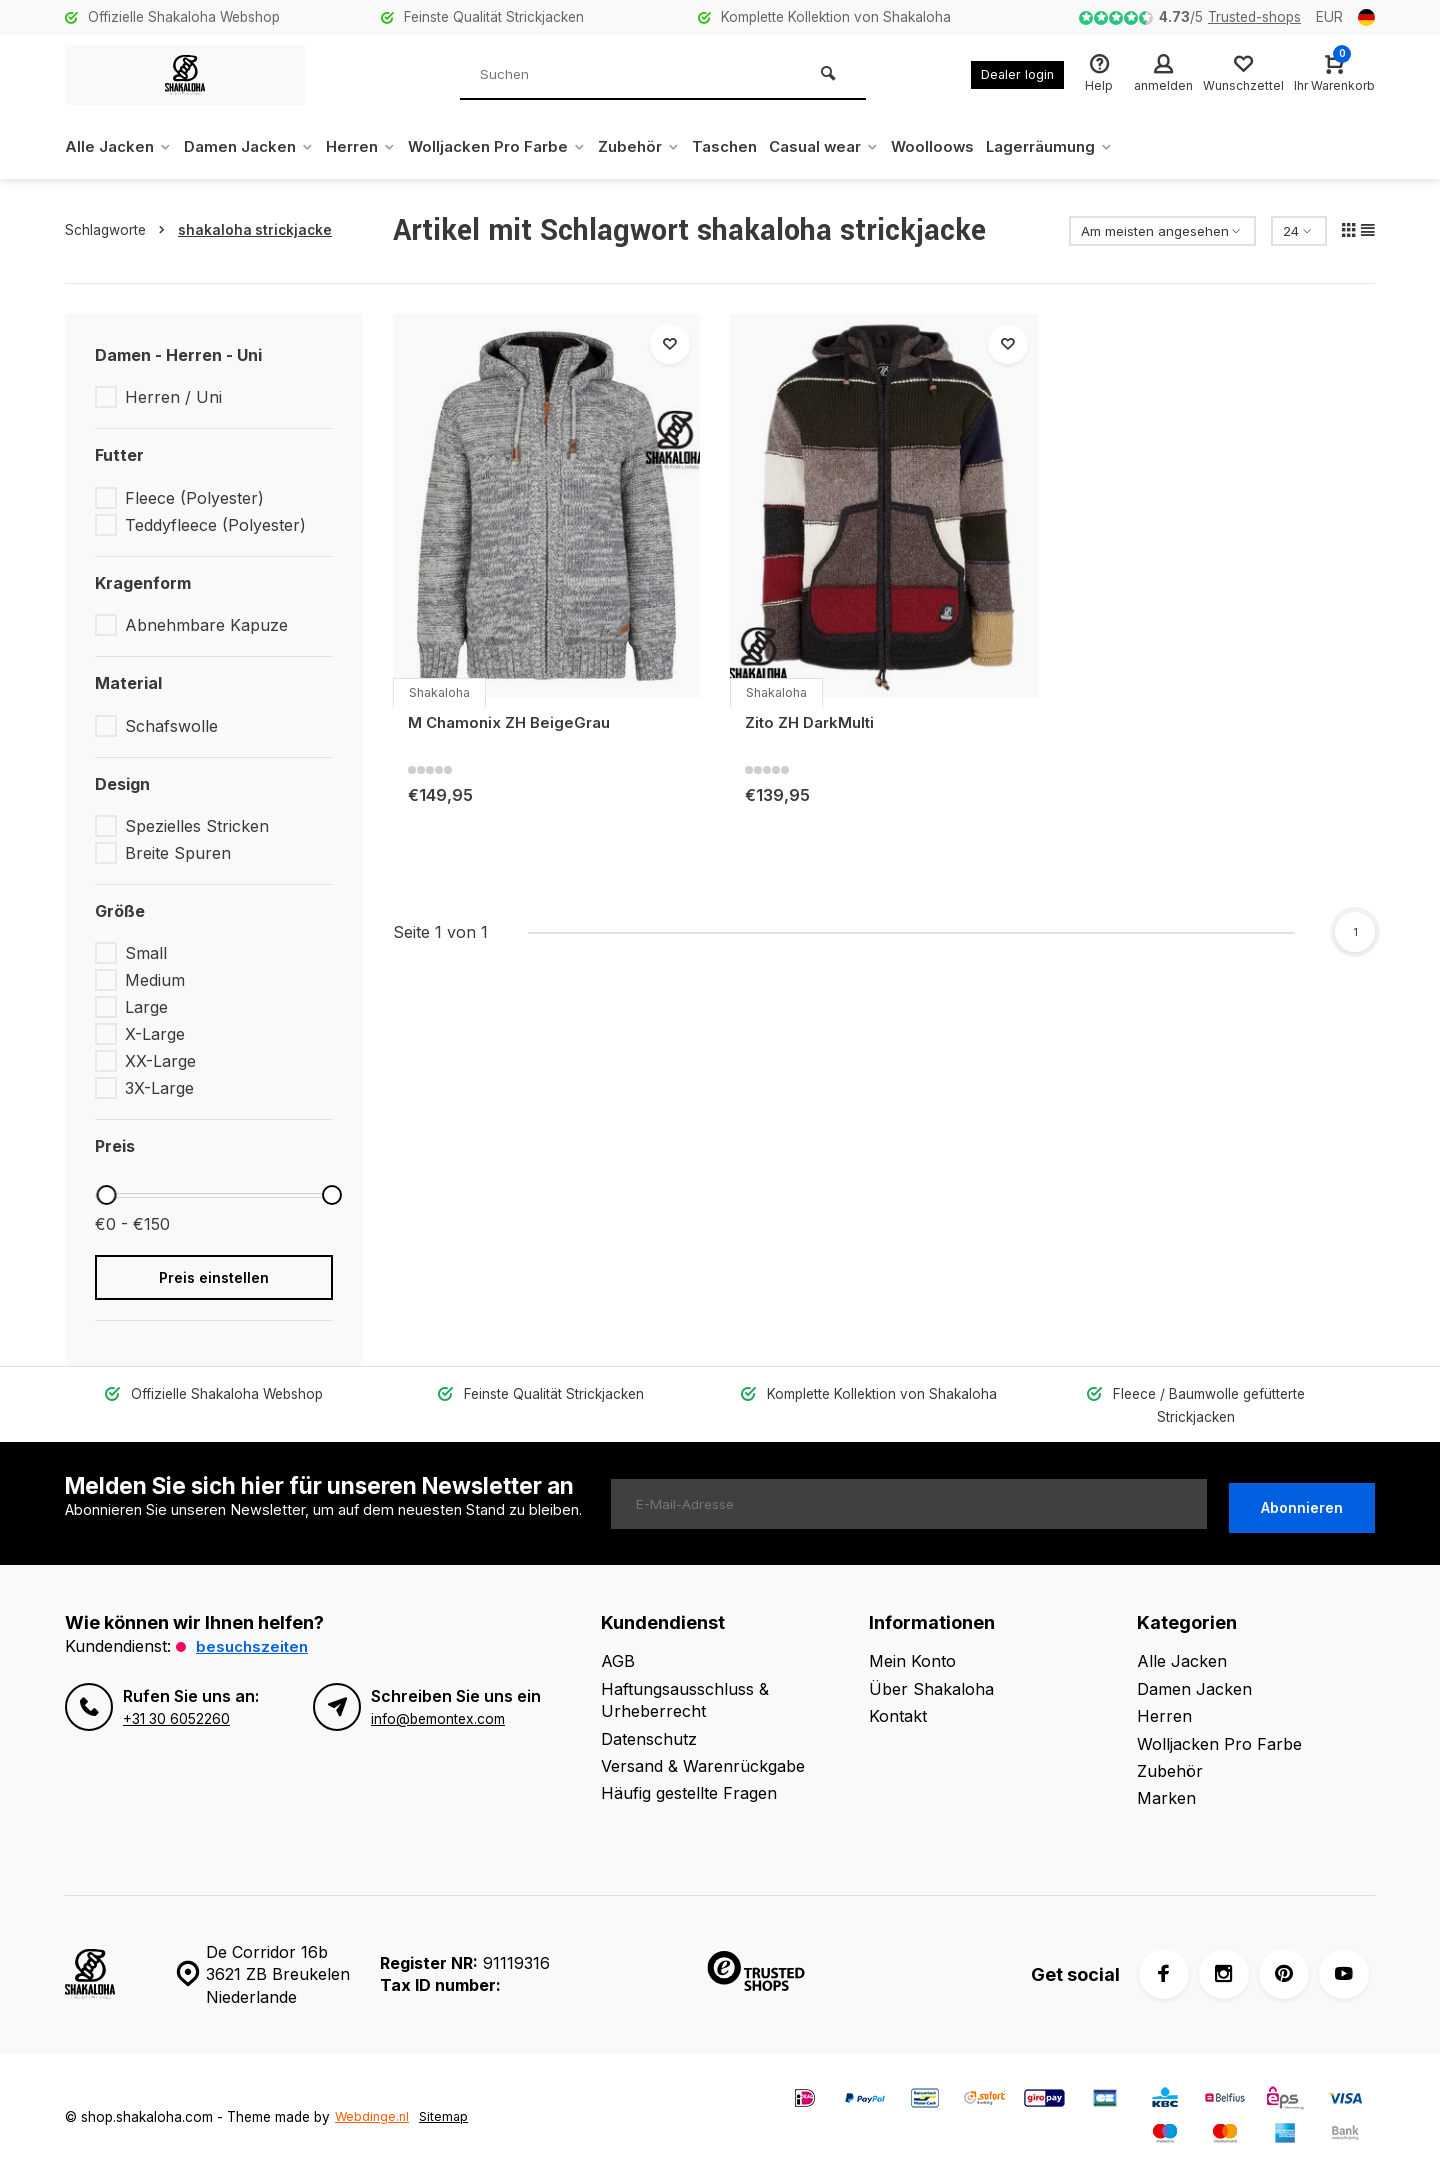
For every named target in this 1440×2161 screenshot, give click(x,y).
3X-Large (159, 1088)
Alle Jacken (120, 147)
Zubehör (665, 147)
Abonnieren (1302, 1481)
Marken (1166, 1776)
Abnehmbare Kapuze (206, 625)
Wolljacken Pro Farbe (517, 147)
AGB (618, 1639)
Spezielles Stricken (197, 826)
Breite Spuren (178, 853)
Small (146, 953)
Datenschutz (649, 1716)
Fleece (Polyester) (194, 498)
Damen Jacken (256, 147)
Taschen (755, 147)
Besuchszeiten (254, 1624)
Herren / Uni (173, 397)
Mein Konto (912, 1639)
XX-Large (160, 1061)
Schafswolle (171, 726)
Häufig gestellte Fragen (689, 1771)
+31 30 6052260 (176, 1696)
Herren (374, 147)
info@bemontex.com (437, 1696)
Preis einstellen (214, 1277)
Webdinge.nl (373, 2095)
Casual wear (861, 147)
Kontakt (898, 1694)
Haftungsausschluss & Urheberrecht (685, 1677)
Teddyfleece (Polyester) (215, 525)
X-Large (155, 1034)
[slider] (106, 1195)
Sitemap (447, 2095)
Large (146, 1007)
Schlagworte (119, 230)
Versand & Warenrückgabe (703, 1744)
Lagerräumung (1097, 147)
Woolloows (974, 147)
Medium (155, 980)
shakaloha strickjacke (255, 230)
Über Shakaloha (931, 1666)
